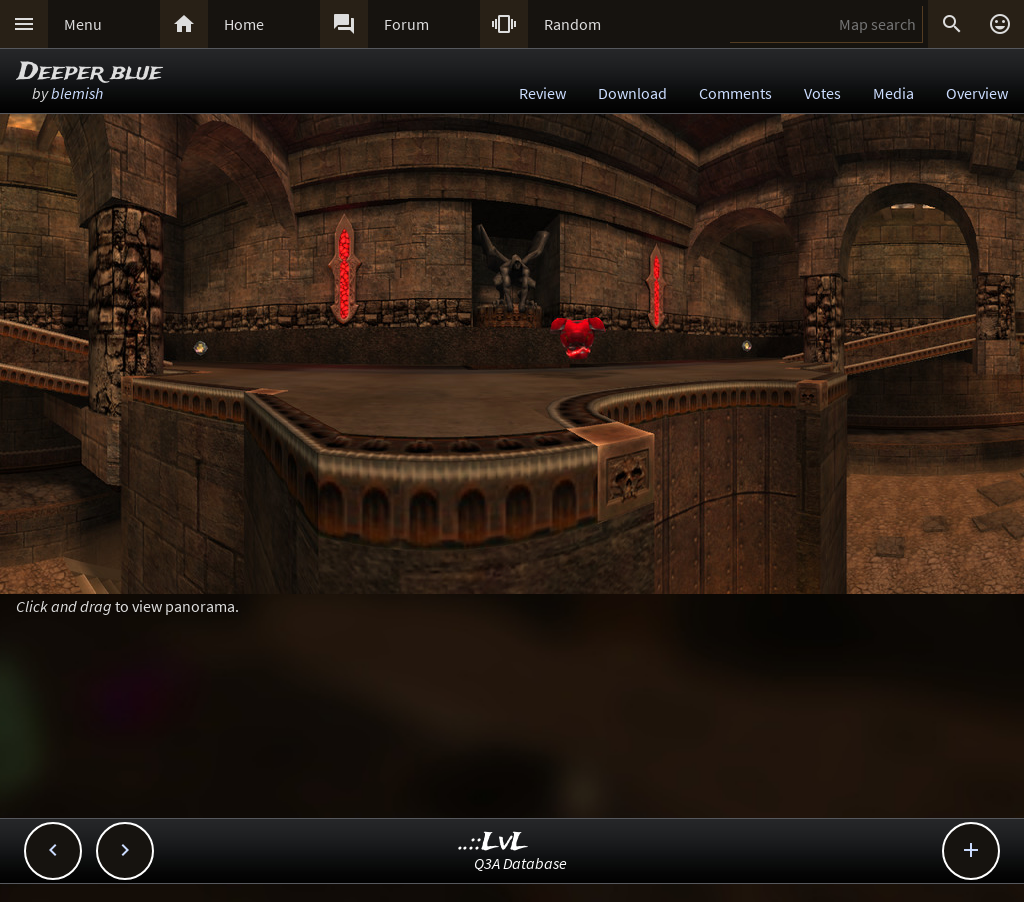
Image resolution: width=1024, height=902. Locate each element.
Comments (735, 93)
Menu (83, 24)
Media (893, 93)
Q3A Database (520, 863)
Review (542, 93)
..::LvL (493, 842)
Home (244, 24)
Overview (977, 93)
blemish (77, 93)
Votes (822, 93)
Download (632, 93)
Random (572, 24)
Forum (406, 24)
